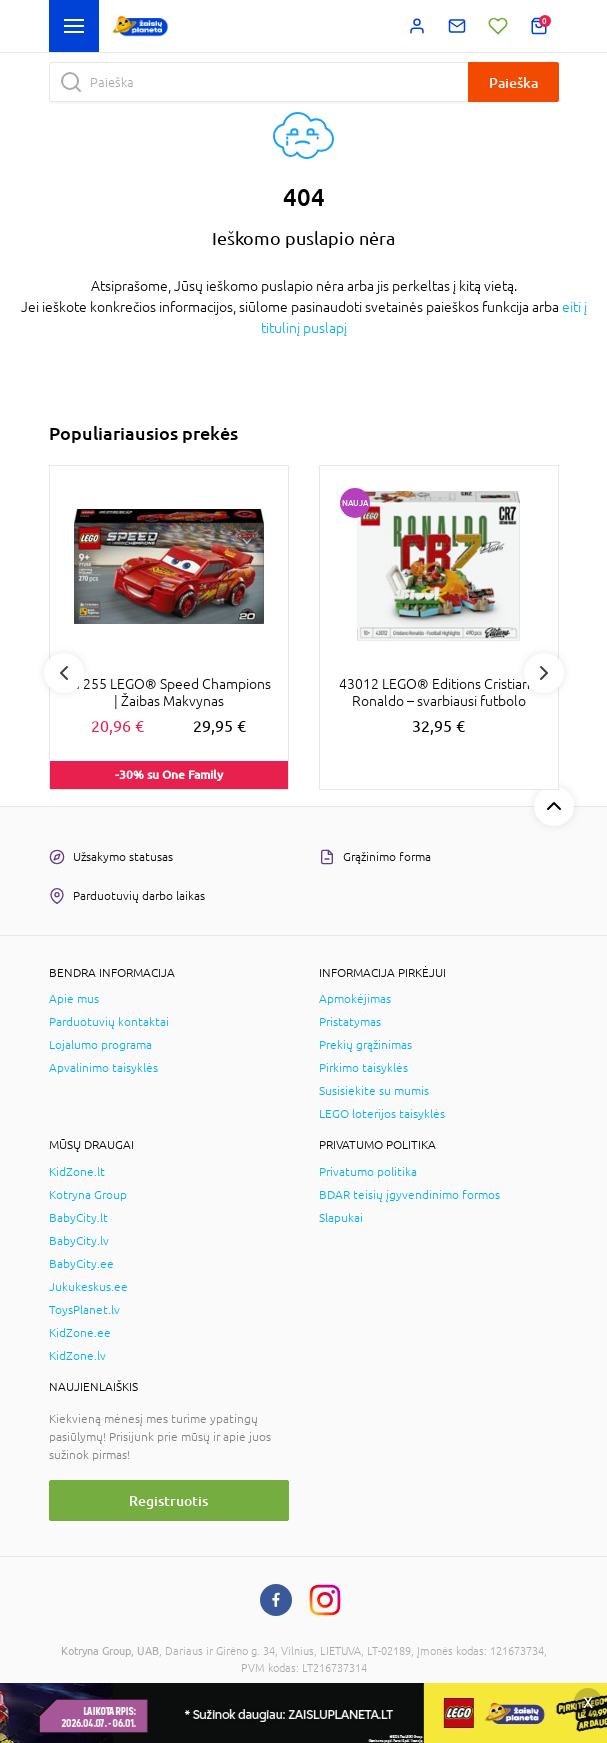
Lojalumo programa (100, 1045)
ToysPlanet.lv (84, 1310)
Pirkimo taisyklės (363, 1068)
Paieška (513, 82)
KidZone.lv (77, 1356)
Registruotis (168, 1500)
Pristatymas (350, 1022)
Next (544, 673)
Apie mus (74, 999)
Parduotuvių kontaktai (109, 1022)
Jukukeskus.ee (88, 1287)
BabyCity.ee (81, 1264)
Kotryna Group (88, 1195)
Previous (64, 673)
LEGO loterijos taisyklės (382, 1114)
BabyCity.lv (79, 1241)
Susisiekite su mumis (374, 1091)
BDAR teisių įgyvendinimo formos (409, 1195)
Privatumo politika (368, 1172)
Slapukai (341, 1218)
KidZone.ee (80, 1333)
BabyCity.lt (78, 1218)
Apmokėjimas (355, 999)
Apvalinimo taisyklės (103, 1068)
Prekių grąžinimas (365, 1045)
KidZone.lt (77, 1172)
